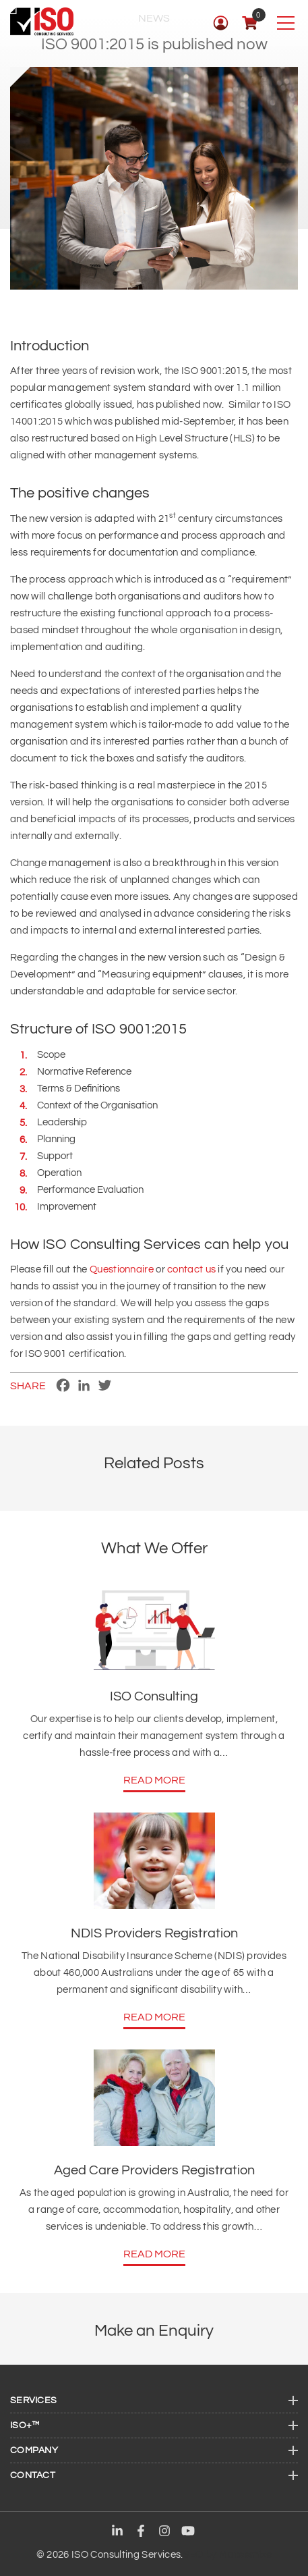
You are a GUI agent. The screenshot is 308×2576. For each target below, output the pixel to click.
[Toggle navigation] (285, 22)
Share (28, 1385)
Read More (154, 1780)
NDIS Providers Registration (154, 1933)
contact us (191, 1269)
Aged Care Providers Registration (154, 2170)
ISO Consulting (154, 1696)
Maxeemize (245, 2555)
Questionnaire (122, 1269)
